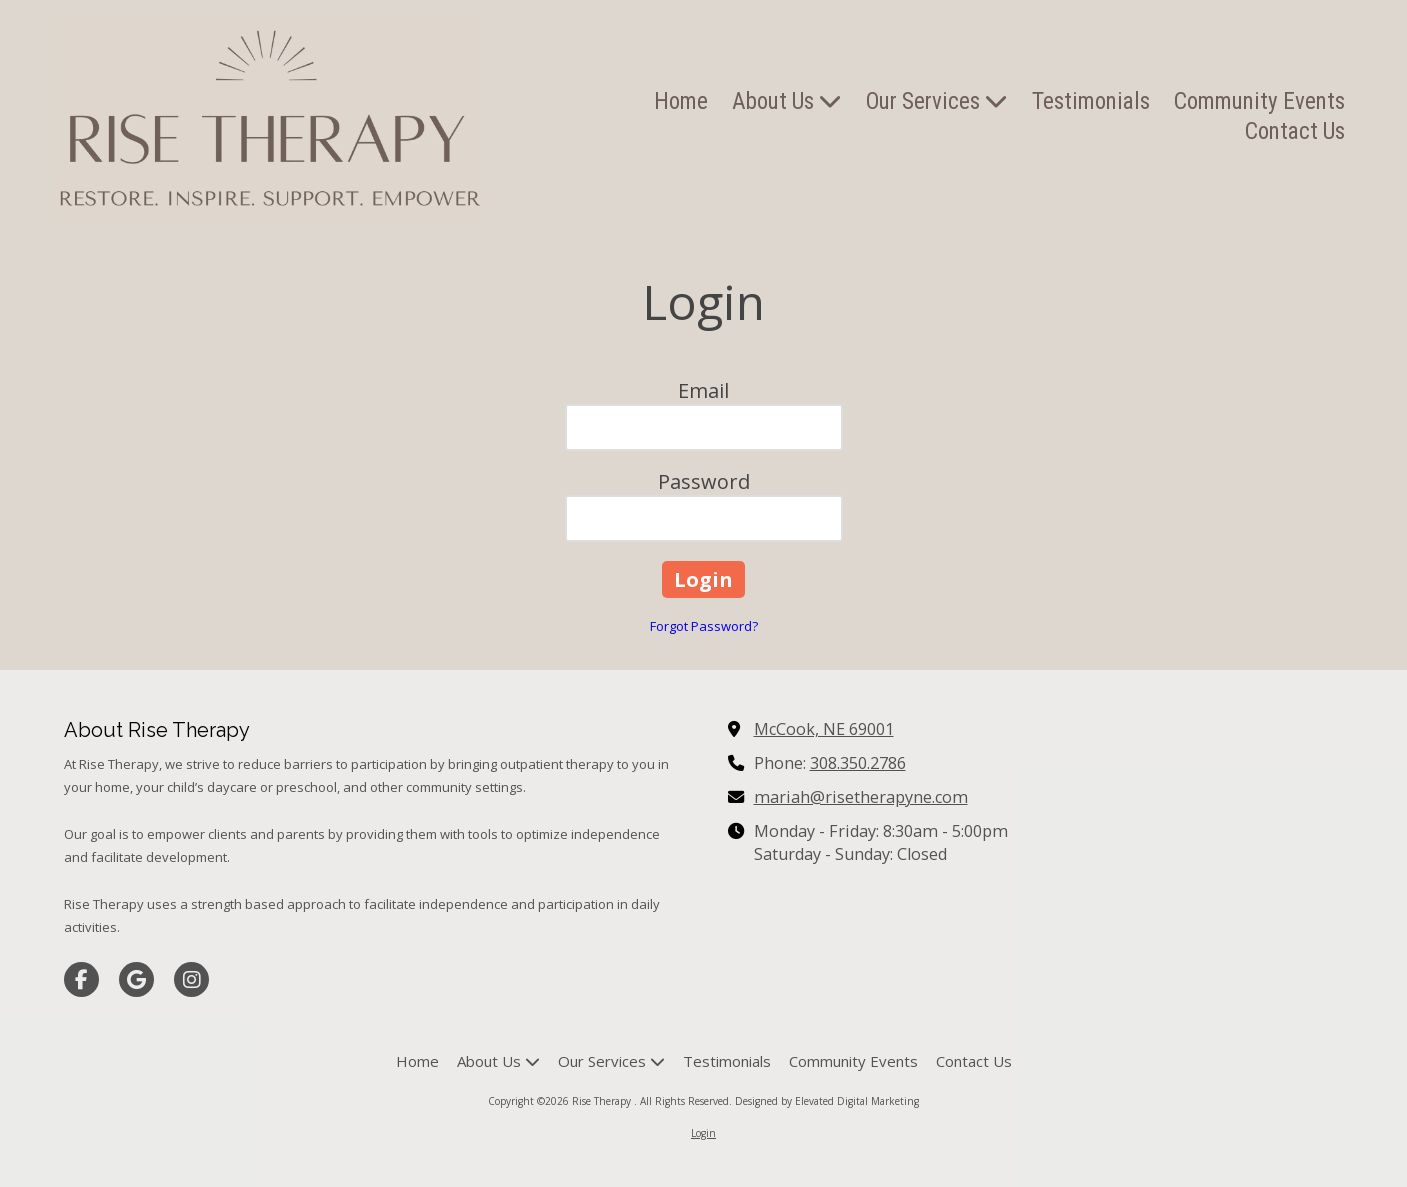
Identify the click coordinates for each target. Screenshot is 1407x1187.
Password (704, 481)
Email (703, 390)
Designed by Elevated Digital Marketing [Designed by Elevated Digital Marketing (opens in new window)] (827, 1101)
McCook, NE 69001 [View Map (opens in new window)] (824, 729)
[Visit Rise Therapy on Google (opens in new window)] (136, 979)
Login (703, 1133)
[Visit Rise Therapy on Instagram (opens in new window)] (191, 979)
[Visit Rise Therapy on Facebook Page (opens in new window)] (81, 979)
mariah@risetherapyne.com (861, 797)
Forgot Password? (704, 626)
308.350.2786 (858, 763)
